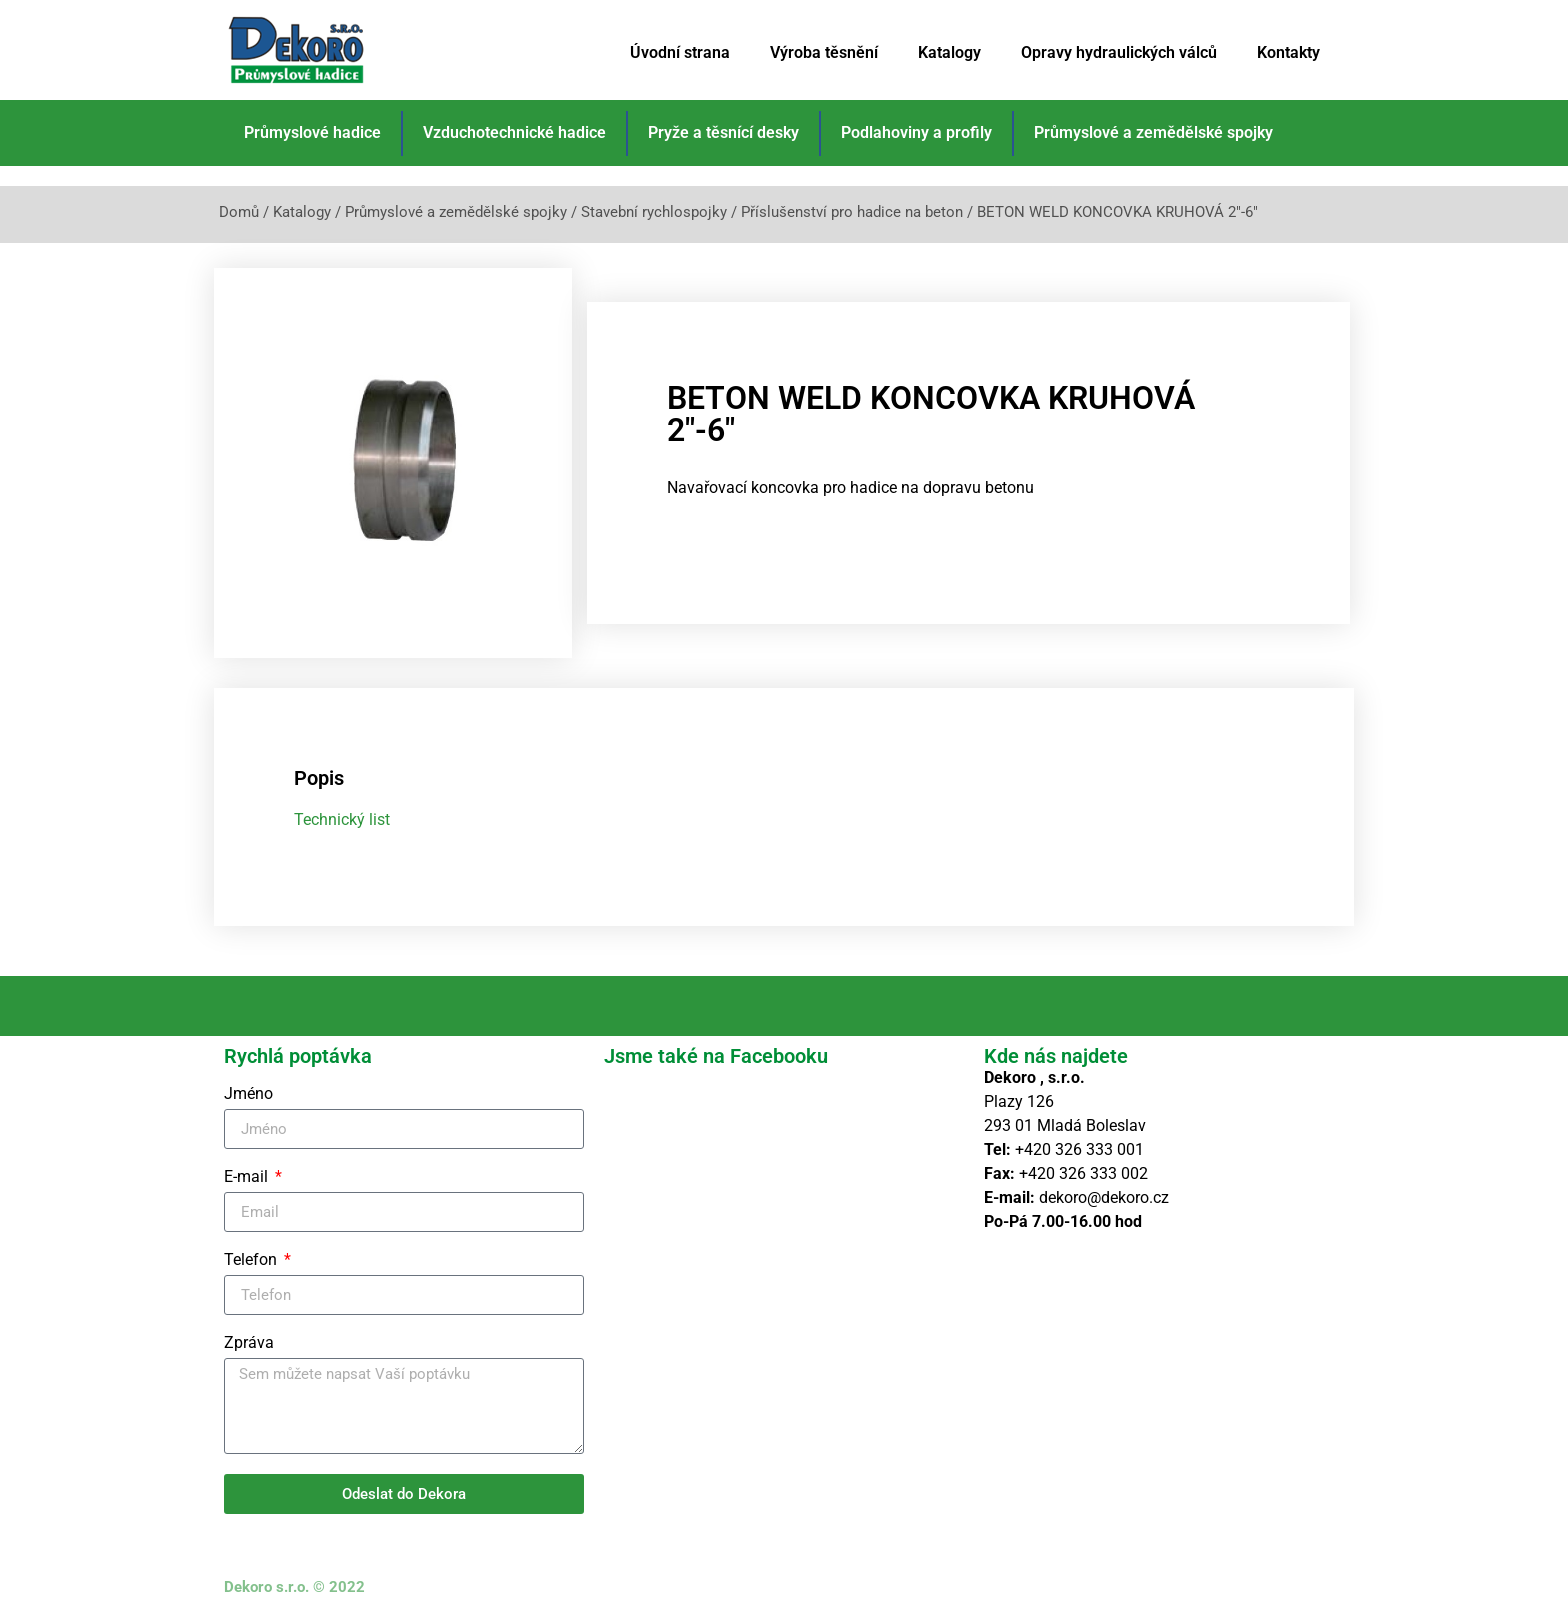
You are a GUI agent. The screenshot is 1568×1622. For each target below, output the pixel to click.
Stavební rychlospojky (654, 212)
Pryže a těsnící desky (723, 132)
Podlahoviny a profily (916, 132)
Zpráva (249, 1343)
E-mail (248, 1177)
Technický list (342, 819)
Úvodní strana (680, 52)
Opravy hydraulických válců (1119, 52)
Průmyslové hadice (312, 132)
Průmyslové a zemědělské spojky (1153, 132)
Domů (239, 212)
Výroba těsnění (824, 52)
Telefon (252, 1260)
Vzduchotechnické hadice (514, 132)
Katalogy (949, 52)
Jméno (248, 1094)
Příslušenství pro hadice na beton (852, 212)
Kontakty (1288, 52)
